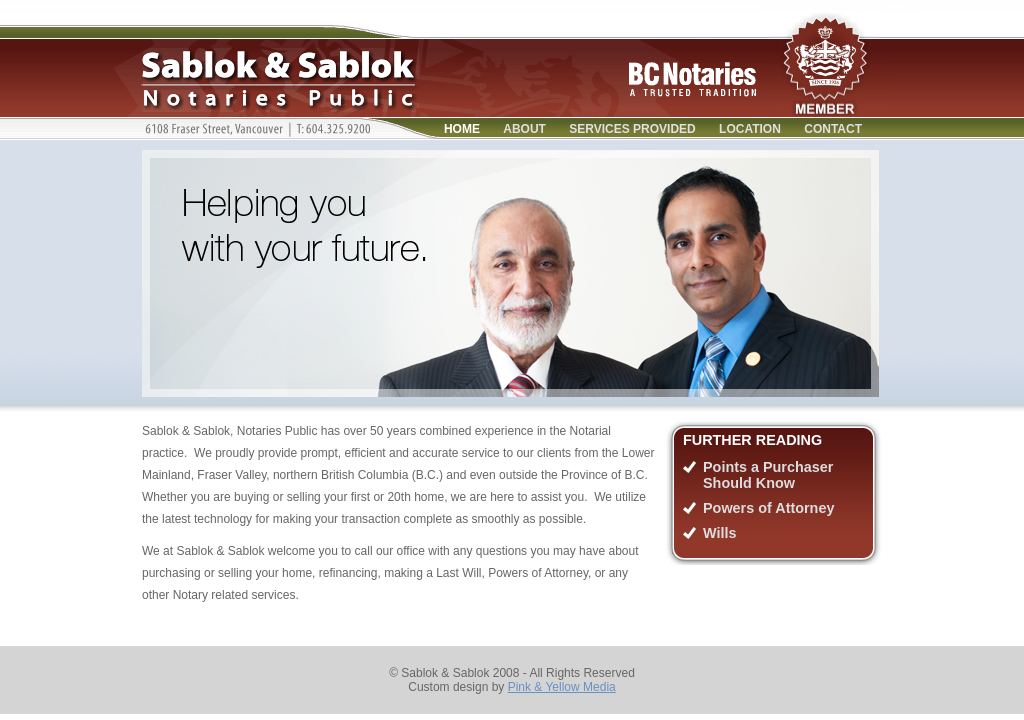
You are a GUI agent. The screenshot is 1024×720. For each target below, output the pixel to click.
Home (462, 129)
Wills (719, 533)
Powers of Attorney (768, 508)
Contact (833, 129)
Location (750, 129)
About (524, 129)
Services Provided (632, 129)
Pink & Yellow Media (562, 687)
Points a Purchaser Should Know (768, 475)
